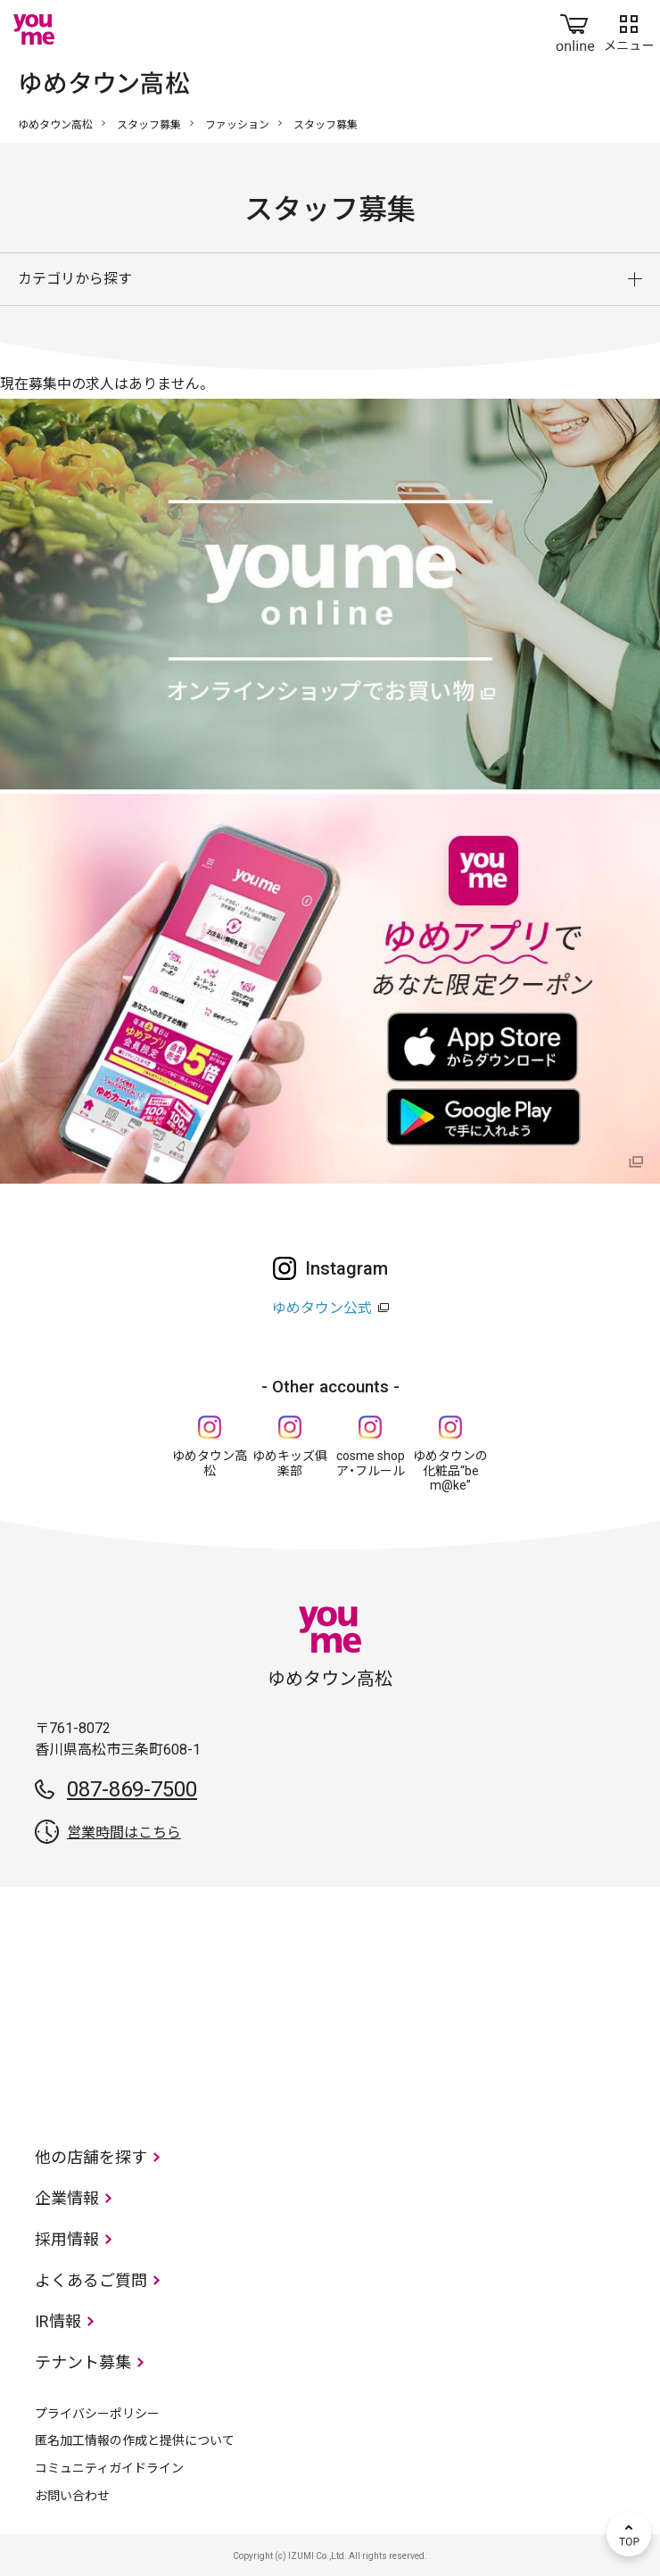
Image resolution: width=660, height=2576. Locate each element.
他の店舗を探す (91, 2157)
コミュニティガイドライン (109, 2468)
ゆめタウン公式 (322, 1308)
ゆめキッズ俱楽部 (289, 1463)
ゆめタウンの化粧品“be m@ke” (450, 1471)
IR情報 (58, 2321)
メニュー (629, 29)
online (575, 29)
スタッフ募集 (149, 125)
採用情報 (67, 2239)
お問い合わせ (72, 2496)
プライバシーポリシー (97, 2414)
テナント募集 (83, 2362)
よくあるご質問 (91, 2280)
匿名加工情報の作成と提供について (135, 2440)
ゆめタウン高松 (55, 125)
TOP (628, 2534)
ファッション (237, 125)
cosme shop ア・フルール (370, 1463)
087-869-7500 (132, 1789)
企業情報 (67, 2198)
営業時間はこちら (124, 1832)
